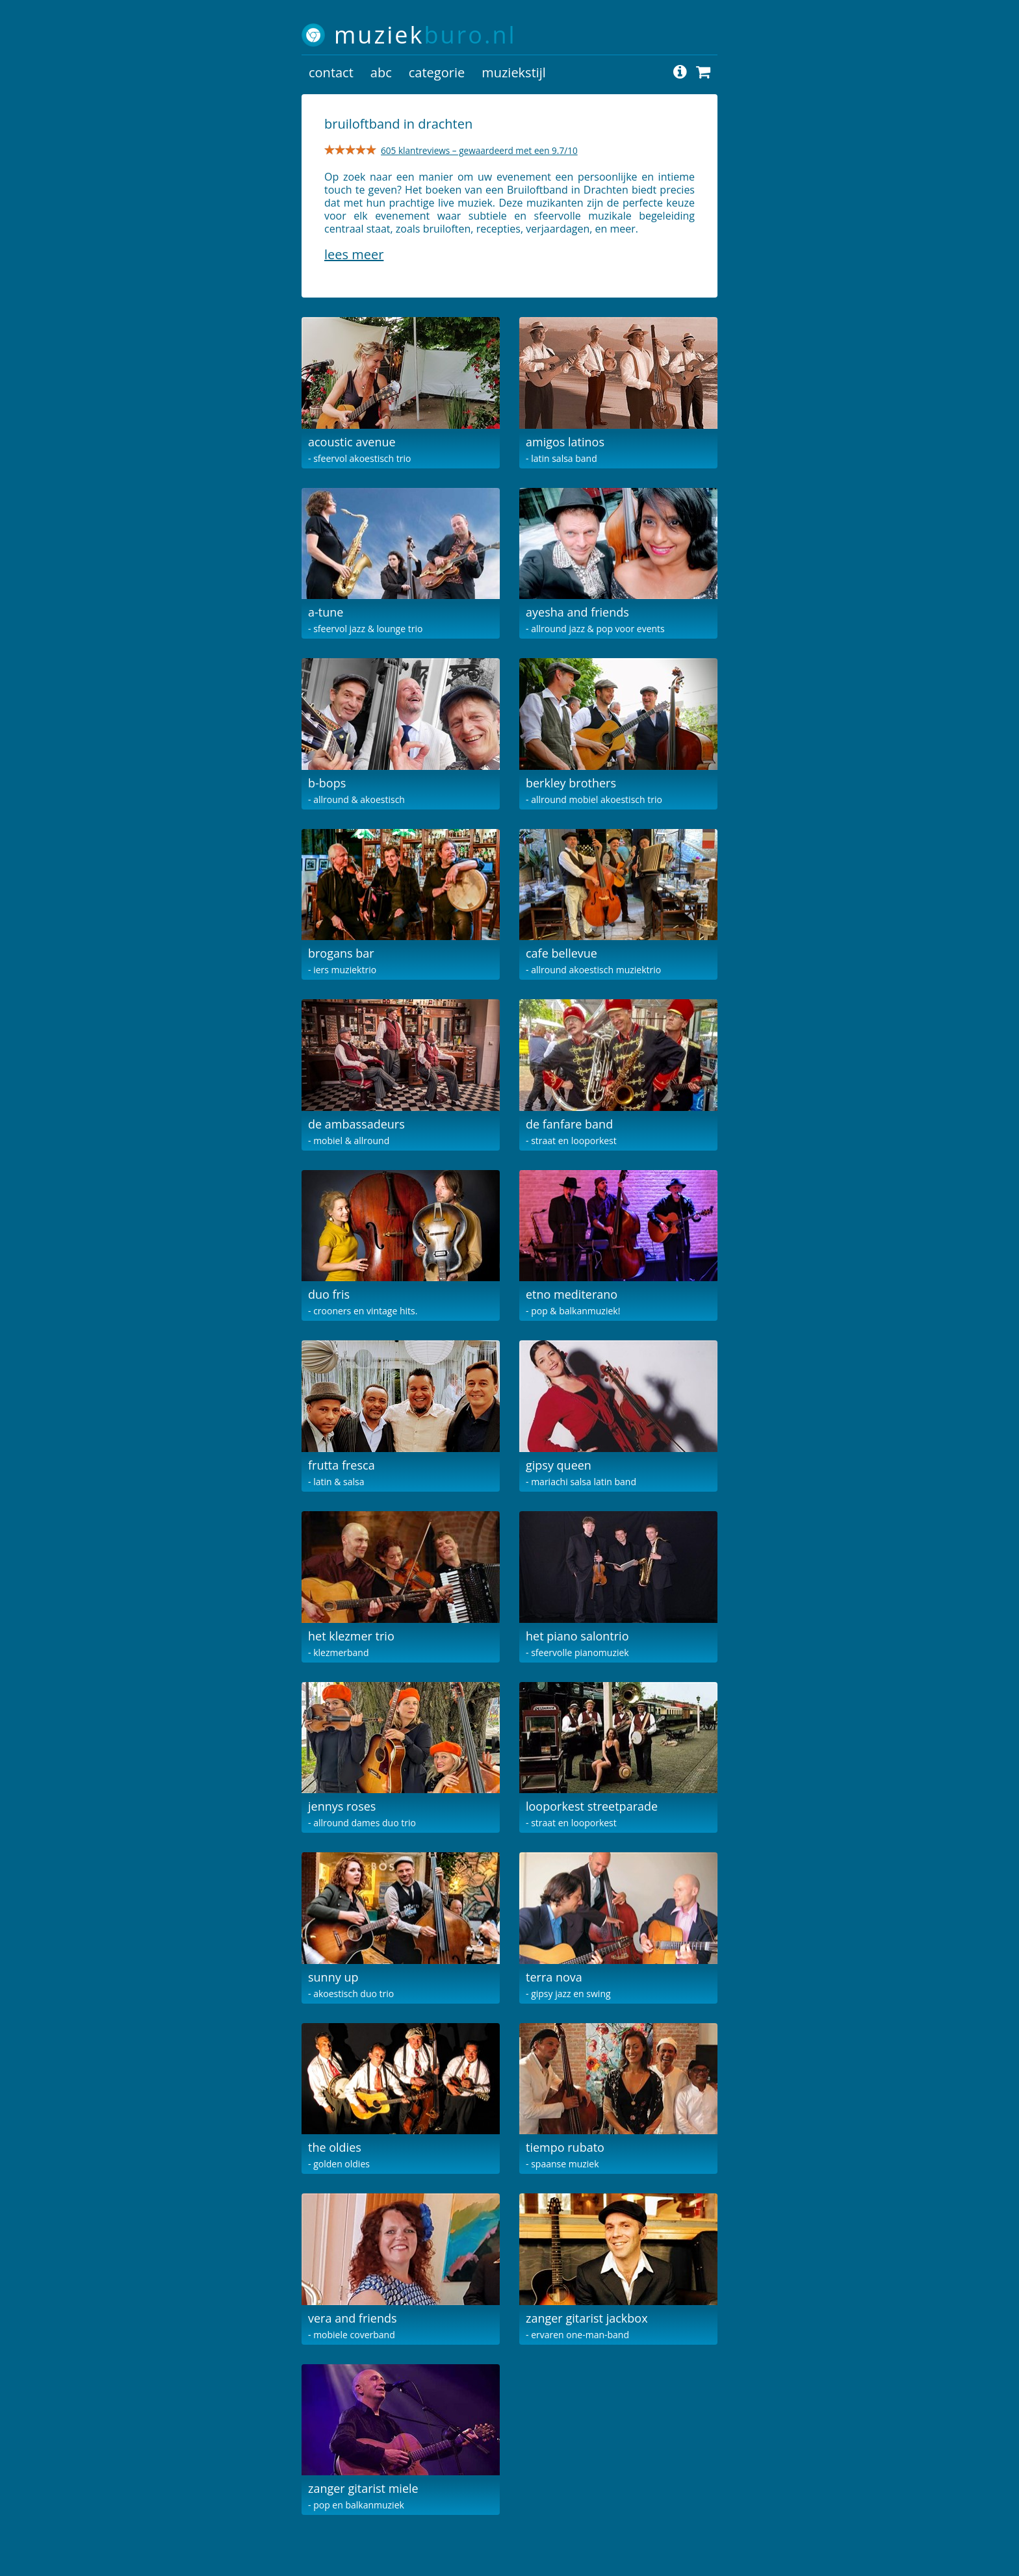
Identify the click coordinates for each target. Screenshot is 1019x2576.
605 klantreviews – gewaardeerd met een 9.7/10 (479, 150)
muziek (425, 35)
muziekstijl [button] (514, 72)
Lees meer (353, 254)
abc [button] (381, 72)
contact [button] (331, 72)
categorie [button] (437, 72)
